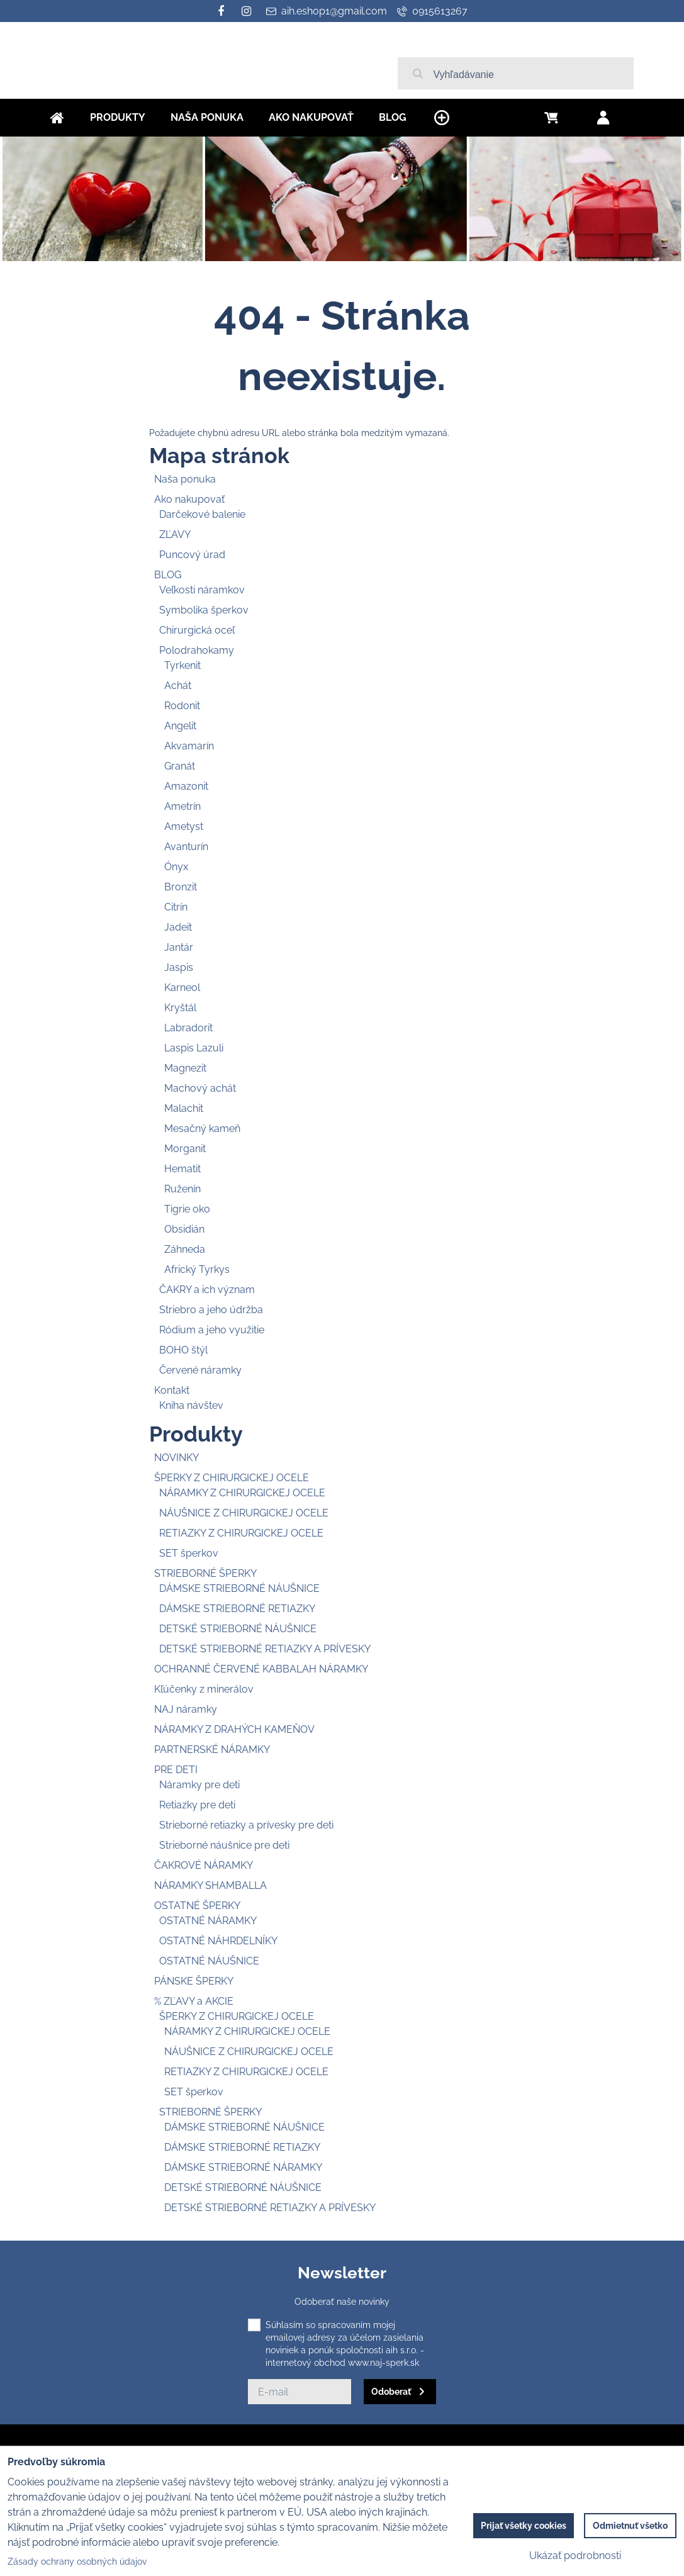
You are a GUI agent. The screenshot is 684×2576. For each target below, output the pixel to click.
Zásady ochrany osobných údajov (77, 2561)
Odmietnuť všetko (630, 2526)
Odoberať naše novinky (342, 2302)
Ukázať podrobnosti (575, 2556)
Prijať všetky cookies (523, 2526)
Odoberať (391, 2392)
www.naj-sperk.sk (383, 2363)
